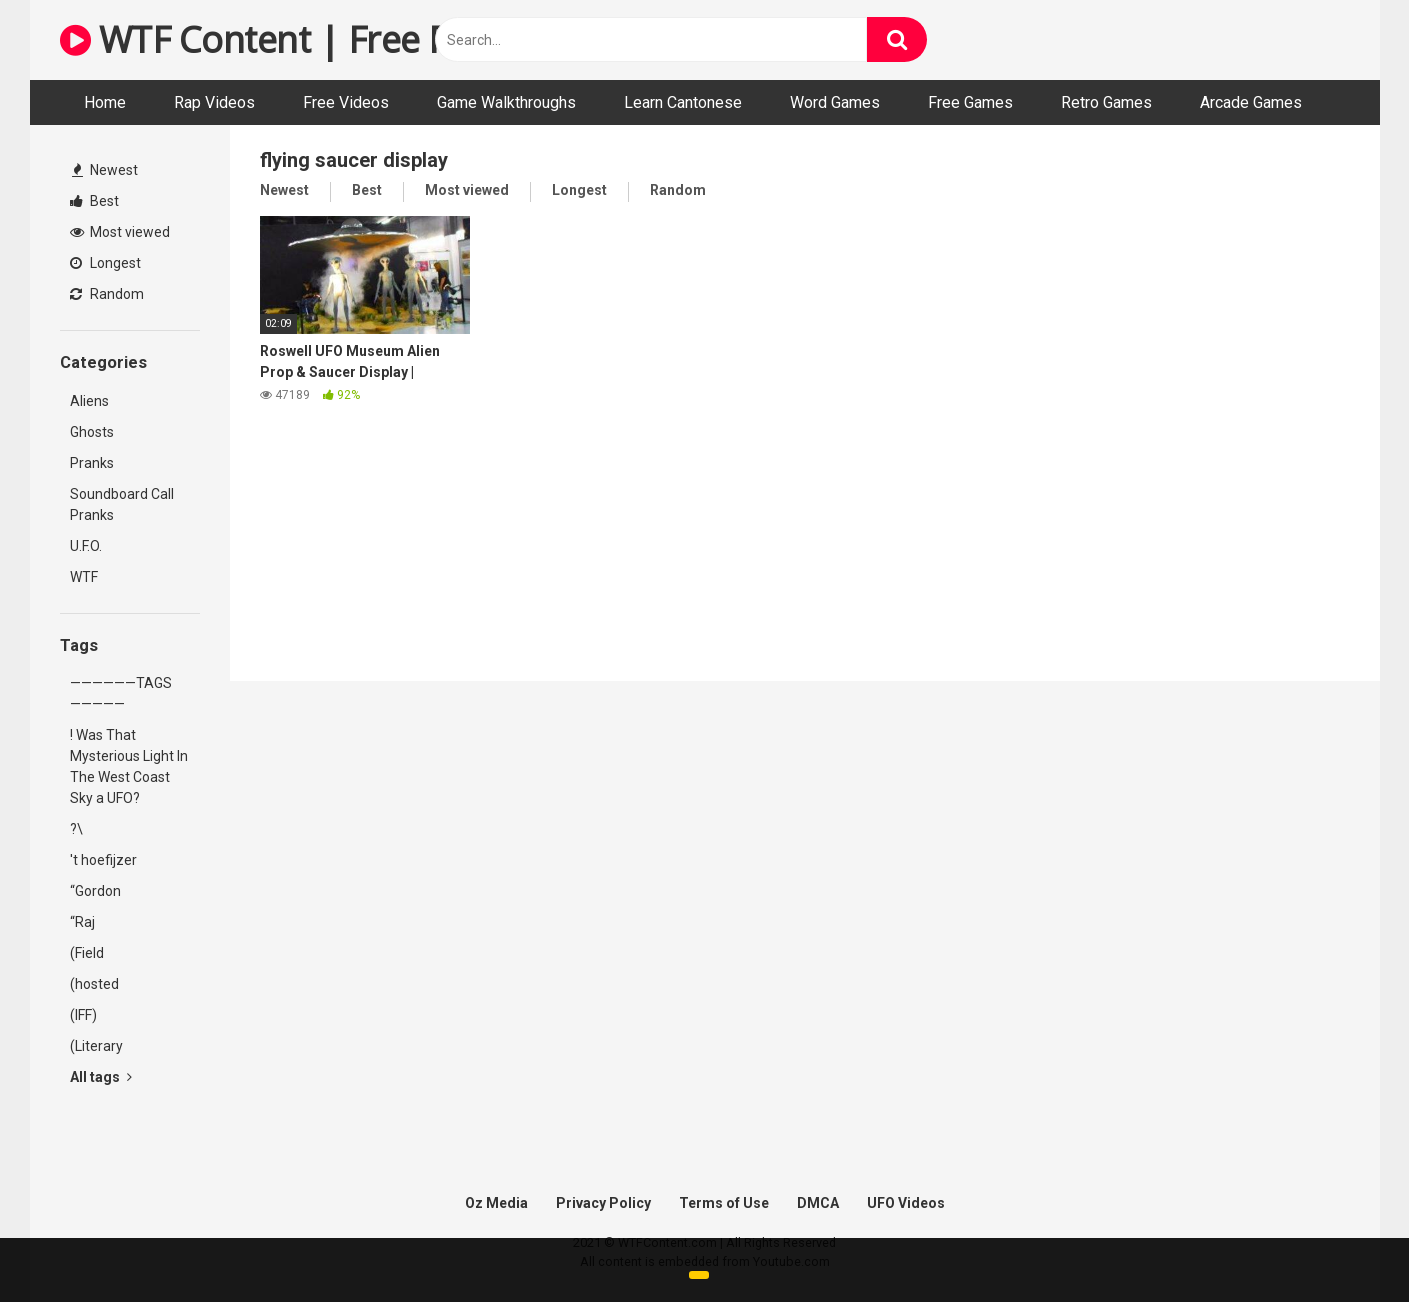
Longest (105, 263)
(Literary (96, 1046)
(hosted (94, 984)
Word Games (835, 102)
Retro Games (1106, 102)
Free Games (970, 102)
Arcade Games (1251, 102)
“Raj (82, 922)
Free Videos (346, 102)
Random (107, 294)
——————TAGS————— (121, 693)
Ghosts (92, 432)
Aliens (89, 401)
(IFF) (83, 1015)
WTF (84, 577)
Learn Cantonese (683, 102)
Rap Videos (214, 102)
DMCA (818, 1203)
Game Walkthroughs (506, 102)
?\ (76, 829)
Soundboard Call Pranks (122, 504)
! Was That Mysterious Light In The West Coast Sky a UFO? (129, 766)
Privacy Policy (603, 1203)
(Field (87, 953)
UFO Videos (906, 1203)
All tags (101, 1077)
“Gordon (95, 891)
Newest (105, 170)
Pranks (92, 463)
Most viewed (120, 232)
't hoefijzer (103, 860)
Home (105, 102)
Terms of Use (724, 1203)
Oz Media (496, 1203)
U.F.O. (86, 546)
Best (94, 201)
